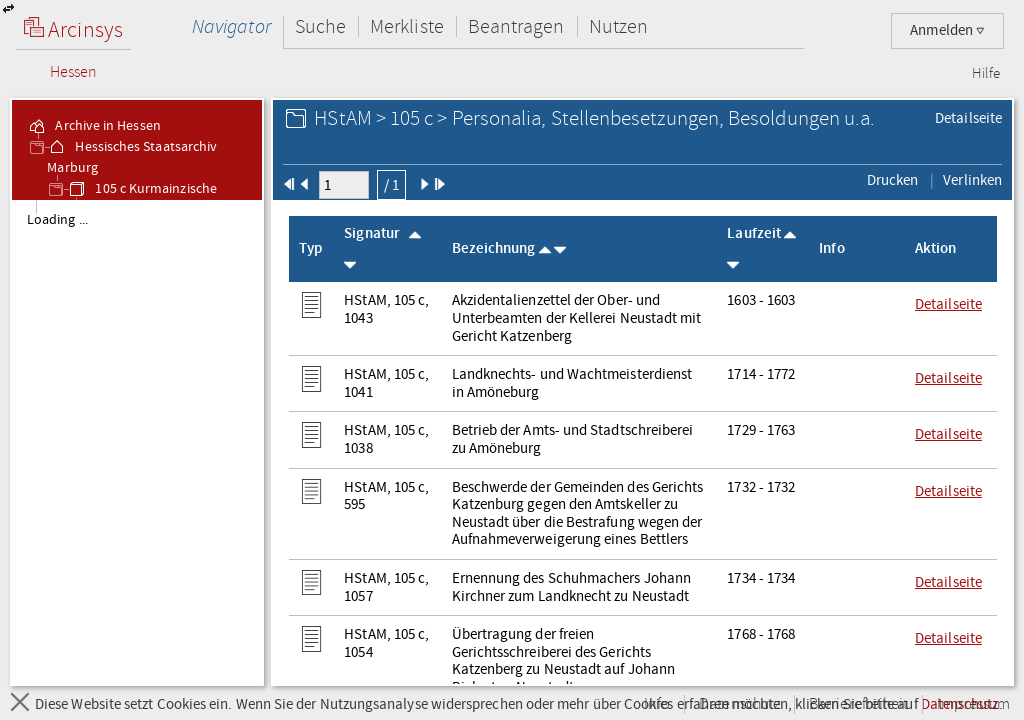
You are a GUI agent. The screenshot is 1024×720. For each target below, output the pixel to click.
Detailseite (968, 118)
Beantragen (516, 26)
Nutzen (618, 26)
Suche (320, 26)
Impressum (973, 704)
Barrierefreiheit (858, 704)
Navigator (231, 26)
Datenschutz (739, 704)
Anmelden (947, 30)
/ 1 (391, 185)
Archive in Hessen (93, 126)
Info (657, 704)
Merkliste (407, 26)
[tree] (137, 442)
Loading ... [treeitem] (57, 220)
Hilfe (986, 74)
